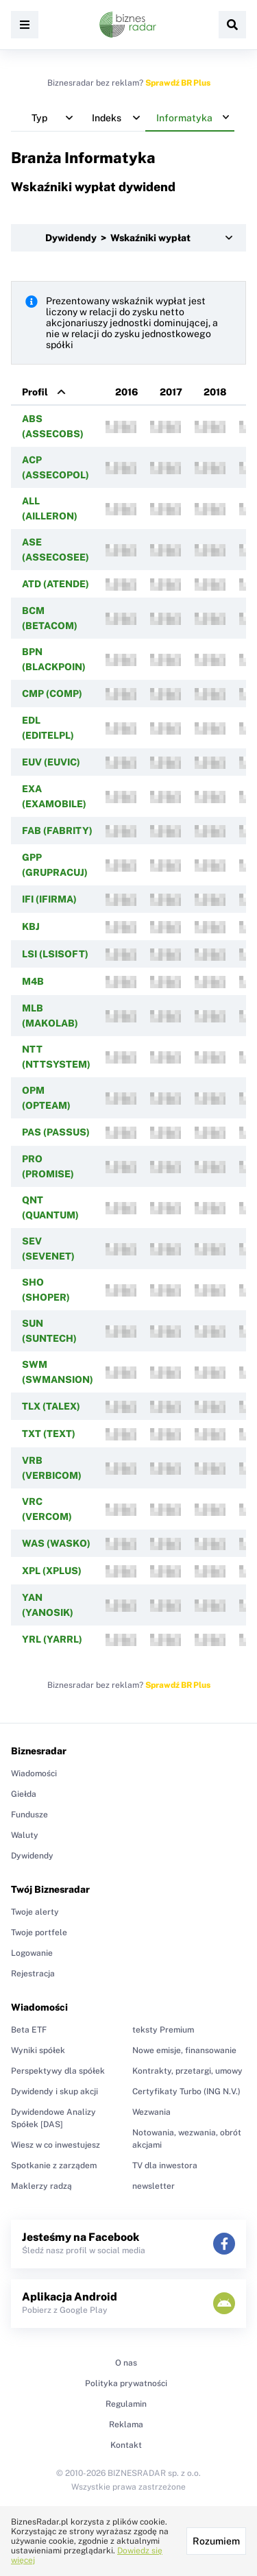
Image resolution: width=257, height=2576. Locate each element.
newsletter (153, 2186)
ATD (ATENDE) (55, 583)
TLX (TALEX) (51, 1406)
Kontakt (126, 2445)
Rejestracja (33, 1973)
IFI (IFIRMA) (49, 899)
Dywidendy (32, 1856)
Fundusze (29, 1814)
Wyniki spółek (38, 2050)
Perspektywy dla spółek (58, 2071)
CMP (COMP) (52, 693)
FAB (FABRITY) (57, 830)
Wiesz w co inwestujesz (55, 2145)
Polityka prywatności (126, 2383)
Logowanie (32, 1953)
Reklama (126, 2424)
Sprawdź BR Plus (177, 83)
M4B (33, 981)
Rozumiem (216, 2541)
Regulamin (126, 2404)
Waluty (24, 1835)
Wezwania (151, 2112)
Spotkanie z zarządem (54, 2165)
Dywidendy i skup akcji (54, 2091)
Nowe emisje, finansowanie (184, 2050)
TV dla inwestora (164, 2165)
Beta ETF (29, 2030)
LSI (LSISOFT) (55, 953)
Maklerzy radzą (41, 2186)
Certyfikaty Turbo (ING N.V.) (186, 2091)
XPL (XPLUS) (52, 1570)
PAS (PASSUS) (56, 1132)
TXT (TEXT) (48, 1433)
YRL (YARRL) (52, 1639)
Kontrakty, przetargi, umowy (187, 2071)
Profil (35, 392)
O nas (126, 2363)
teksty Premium (163, 2030)
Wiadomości (34, 1773)
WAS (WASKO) (56, 1543)
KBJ (31, 926)
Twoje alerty (35, 1912)
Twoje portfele (39, 1932)
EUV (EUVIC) (51, 762)
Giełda (23, 1794)
